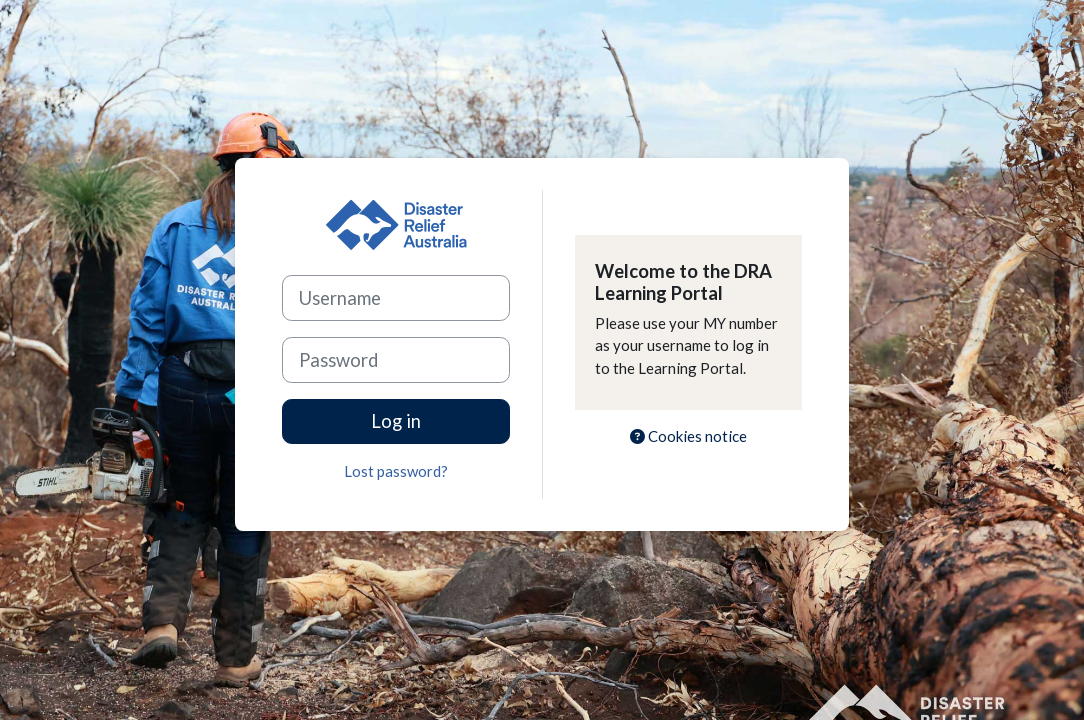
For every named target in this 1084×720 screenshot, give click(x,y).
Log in (396, 421)
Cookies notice (688, 436)
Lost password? (396, 471)
